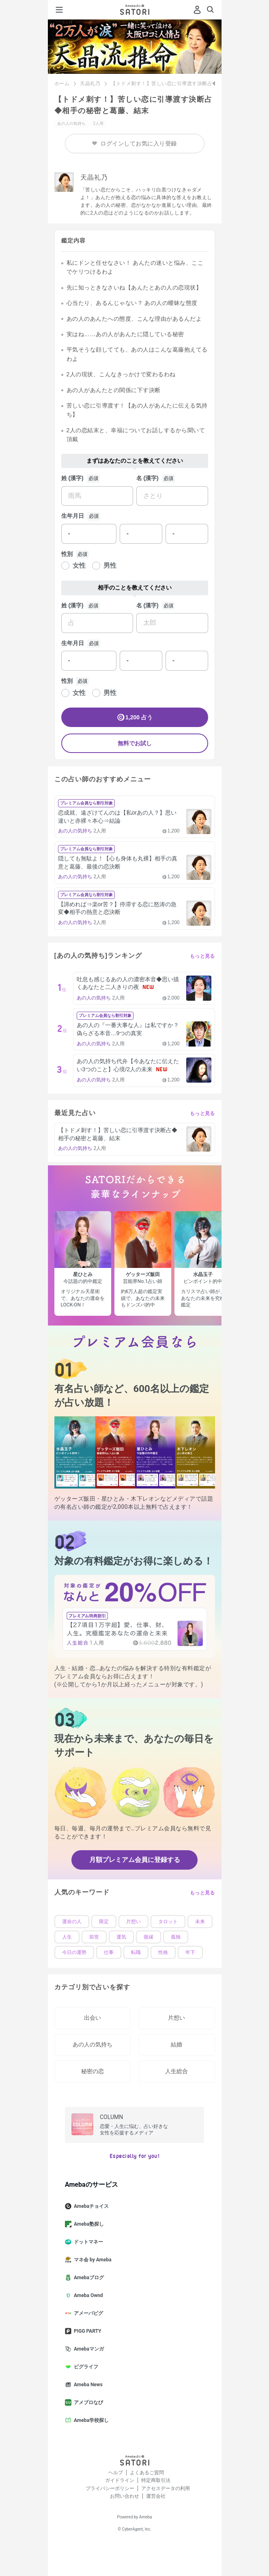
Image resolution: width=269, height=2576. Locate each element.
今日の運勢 (74, 1952)
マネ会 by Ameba (91, 2259)
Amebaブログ (87, 2277)
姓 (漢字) (72, 478)
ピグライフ (85, 2367)
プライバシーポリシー (110, 2488)
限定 (104, 1921)
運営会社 (156, 2496)
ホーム (62, 83)
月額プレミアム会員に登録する (134, 1860)
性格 (163, 1952)
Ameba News (87, 2384)
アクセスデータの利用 (165, 2488)
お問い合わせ (124, 2496)
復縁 (148, 1937)
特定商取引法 (155, 2480)
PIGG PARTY (86, 2331)
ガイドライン (119, 2480)
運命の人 (72, 1921)
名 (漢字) (147, 478)
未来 (200, 1921)
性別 (67, 554)
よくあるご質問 (147, 2472)
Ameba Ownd (87, 2295)
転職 (136, 1952)
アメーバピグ (87, 2313)
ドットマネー (87, 2242)
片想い (133, 1921)
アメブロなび (87, 2402)
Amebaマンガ (87, 2349)
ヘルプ (115, 2472)
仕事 (109, 1952)
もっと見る (202, 956)
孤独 (176, 1937)
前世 (94, 1937)
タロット (168, 1921)
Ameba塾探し (87, 2224)
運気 (121, 1937)
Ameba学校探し (90, 2420)
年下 (190, 1952)
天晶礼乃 (90, 83)
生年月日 (72, 516)
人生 (67, 1937)
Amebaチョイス (90, 2206)
